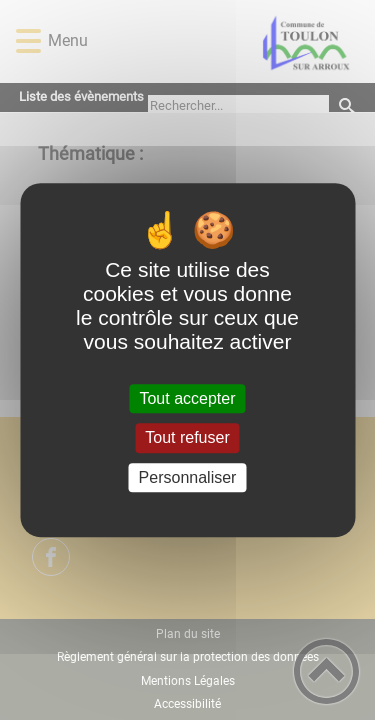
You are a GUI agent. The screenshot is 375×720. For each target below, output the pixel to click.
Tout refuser (187, 438)
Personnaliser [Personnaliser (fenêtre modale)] (188, 477)
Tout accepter (187, 398)
